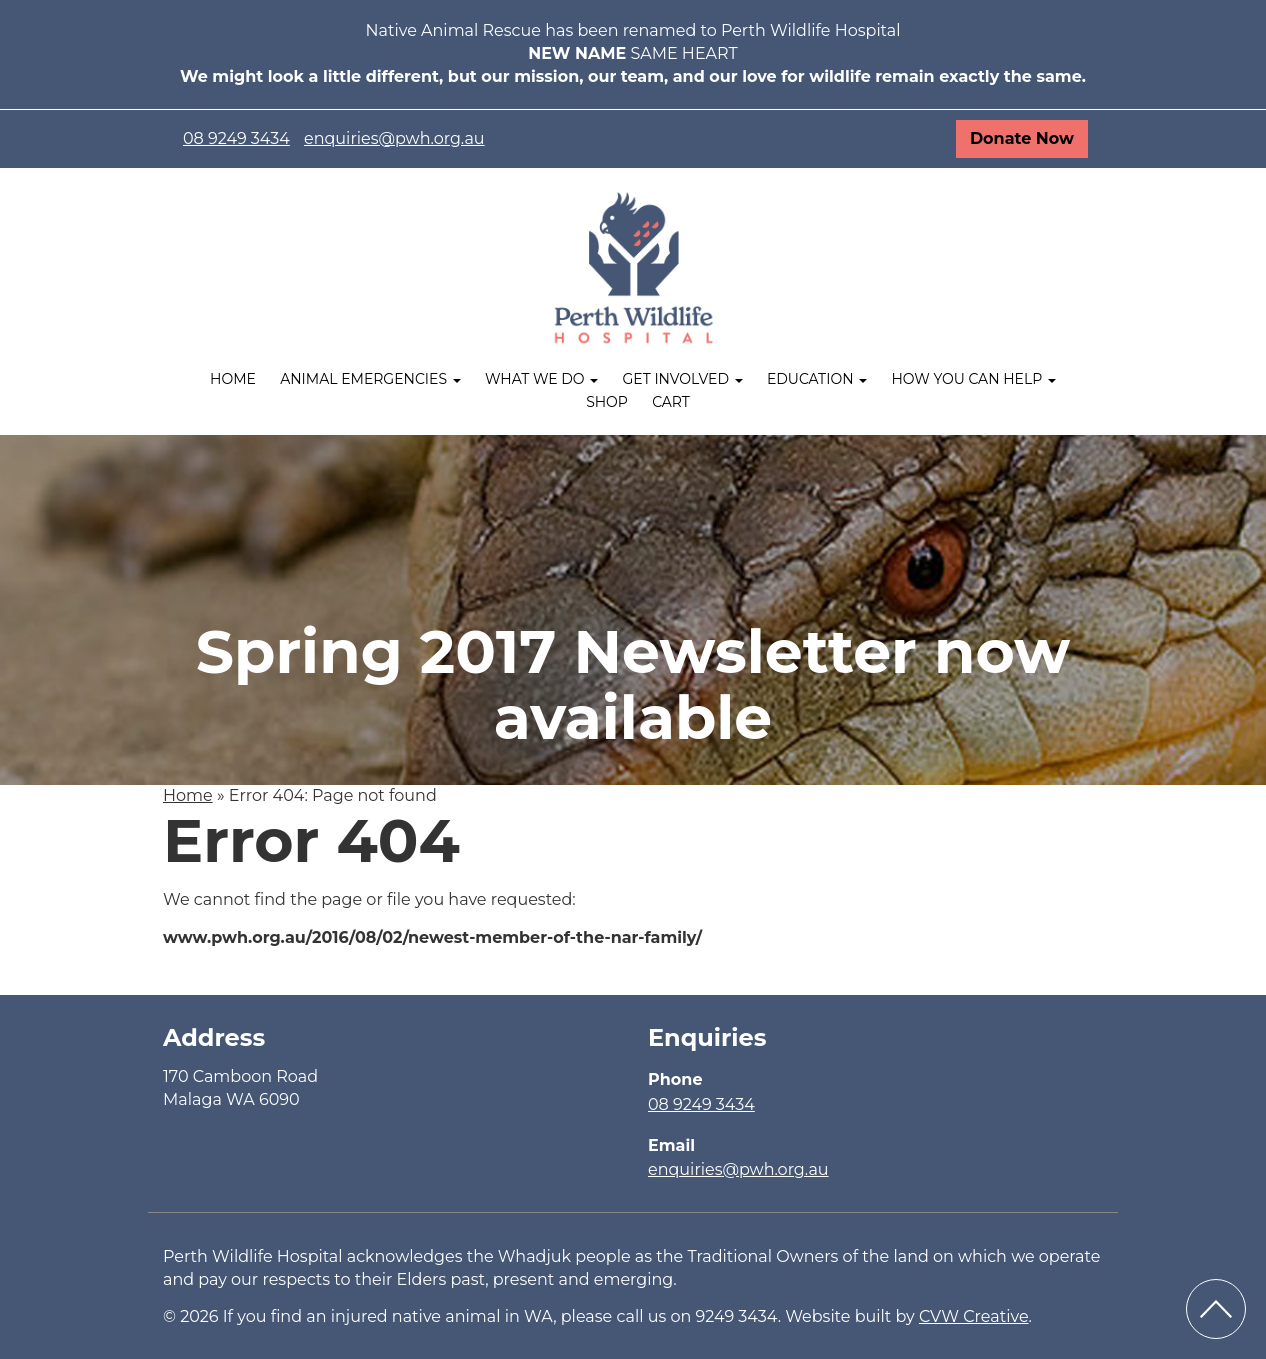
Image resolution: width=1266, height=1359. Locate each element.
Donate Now (1022, 138)
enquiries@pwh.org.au (394, 138)
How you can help (973, 379)
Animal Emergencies (370, 379)
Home (233, 379)
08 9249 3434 (236, 138)
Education (817, 379)
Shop (607, 402)
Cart (671, 402)
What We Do (541, 379)
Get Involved (682, 379)
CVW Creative (974, 1316)
